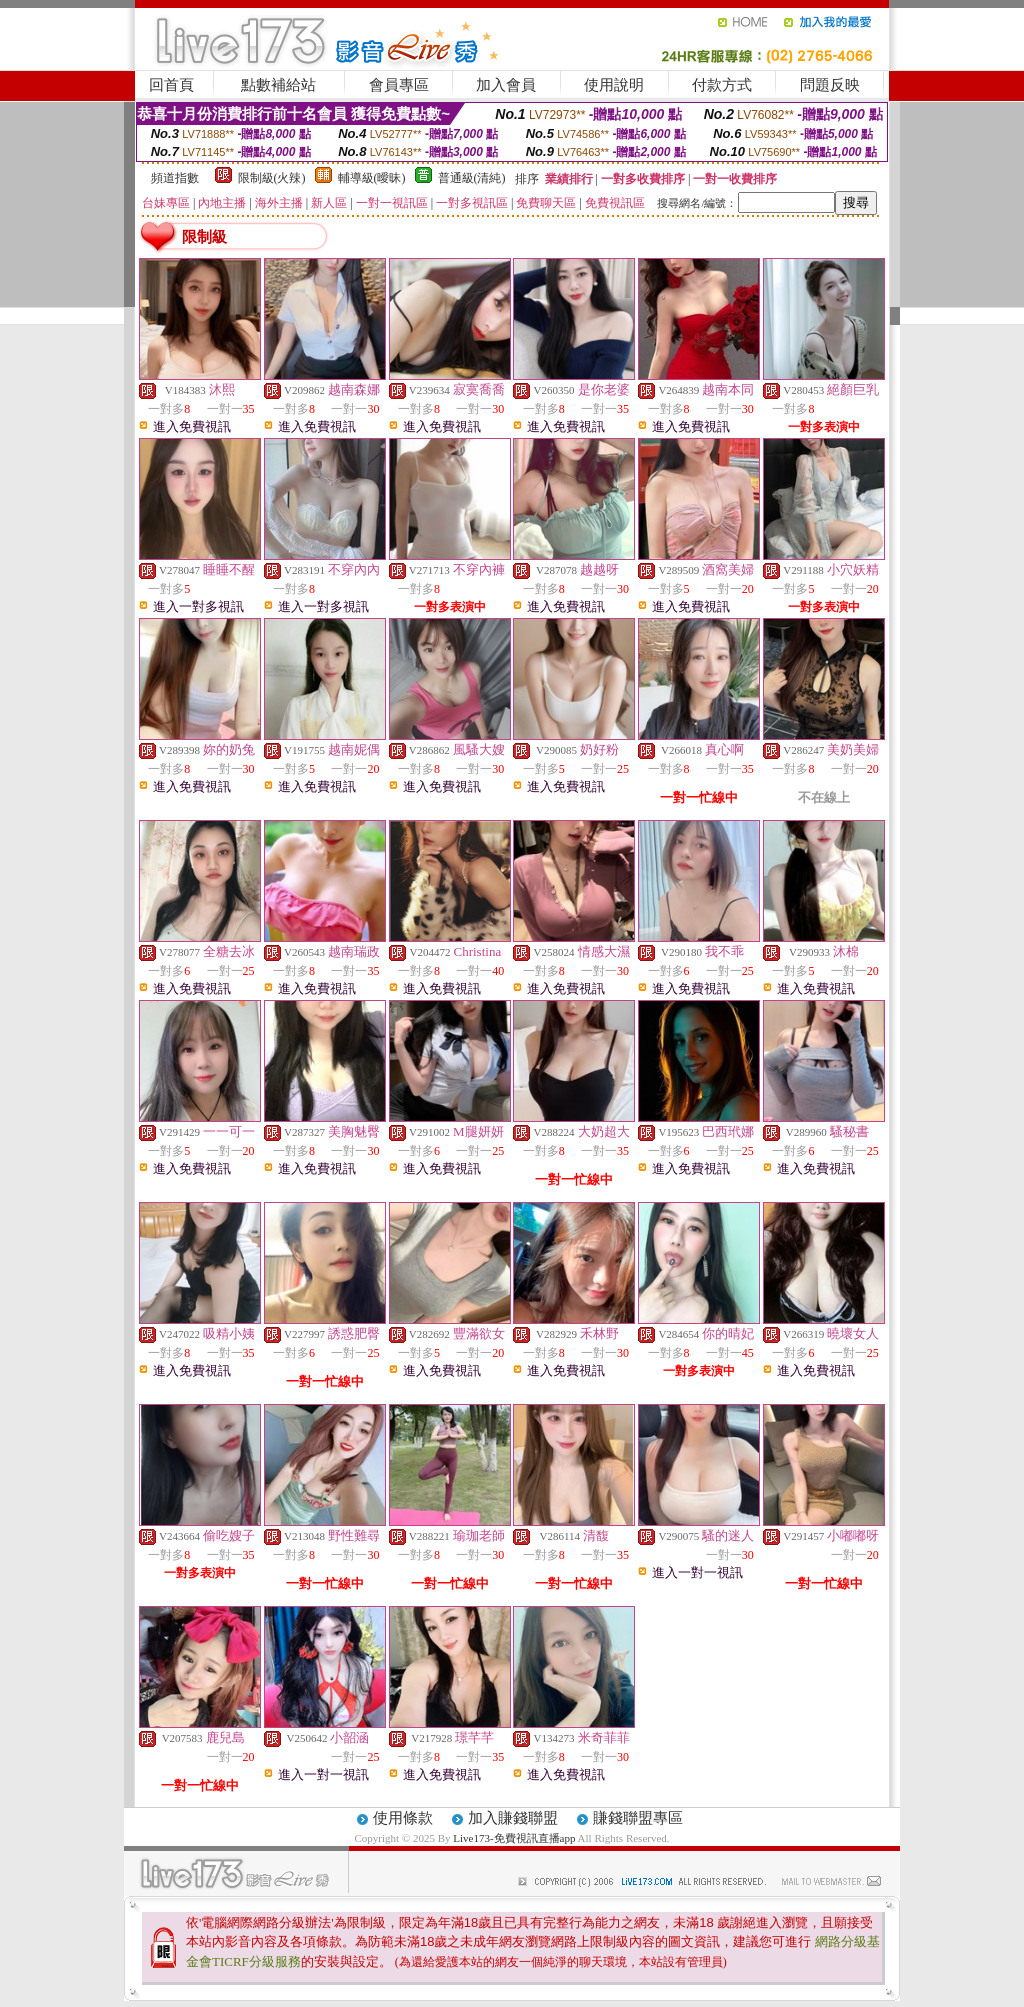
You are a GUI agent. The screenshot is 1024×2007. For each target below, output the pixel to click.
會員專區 (399, 85)
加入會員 (506, 85)
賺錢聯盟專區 (638, 1818)
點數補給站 (278, 85)
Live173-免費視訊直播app (514, 1838)
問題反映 (830, 85)
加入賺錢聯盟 (513, 1818)
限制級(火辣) (272, 178)
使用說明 (614, 85)
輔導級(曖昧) (372, 178)
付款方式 (722, 85)
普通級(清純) (472, 178)
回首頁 (171, 85)
